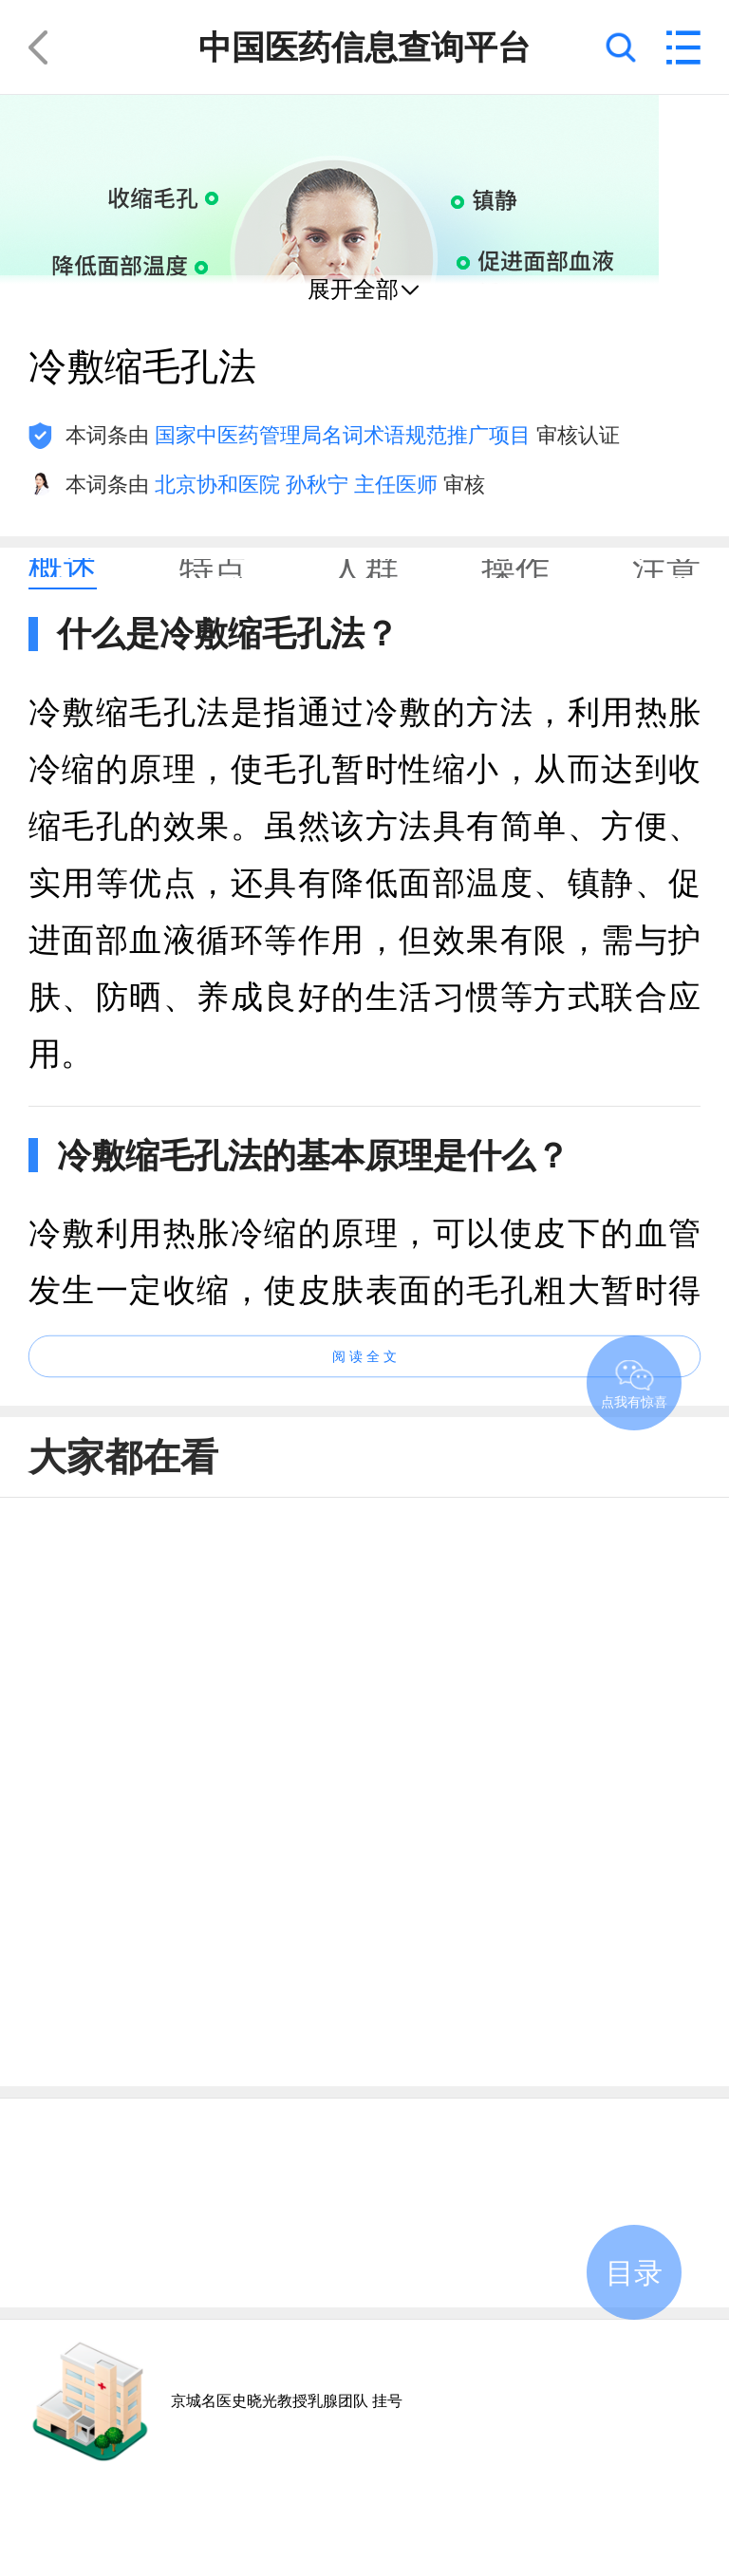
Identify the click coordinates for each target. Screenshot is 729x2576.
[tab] (62, 568)
